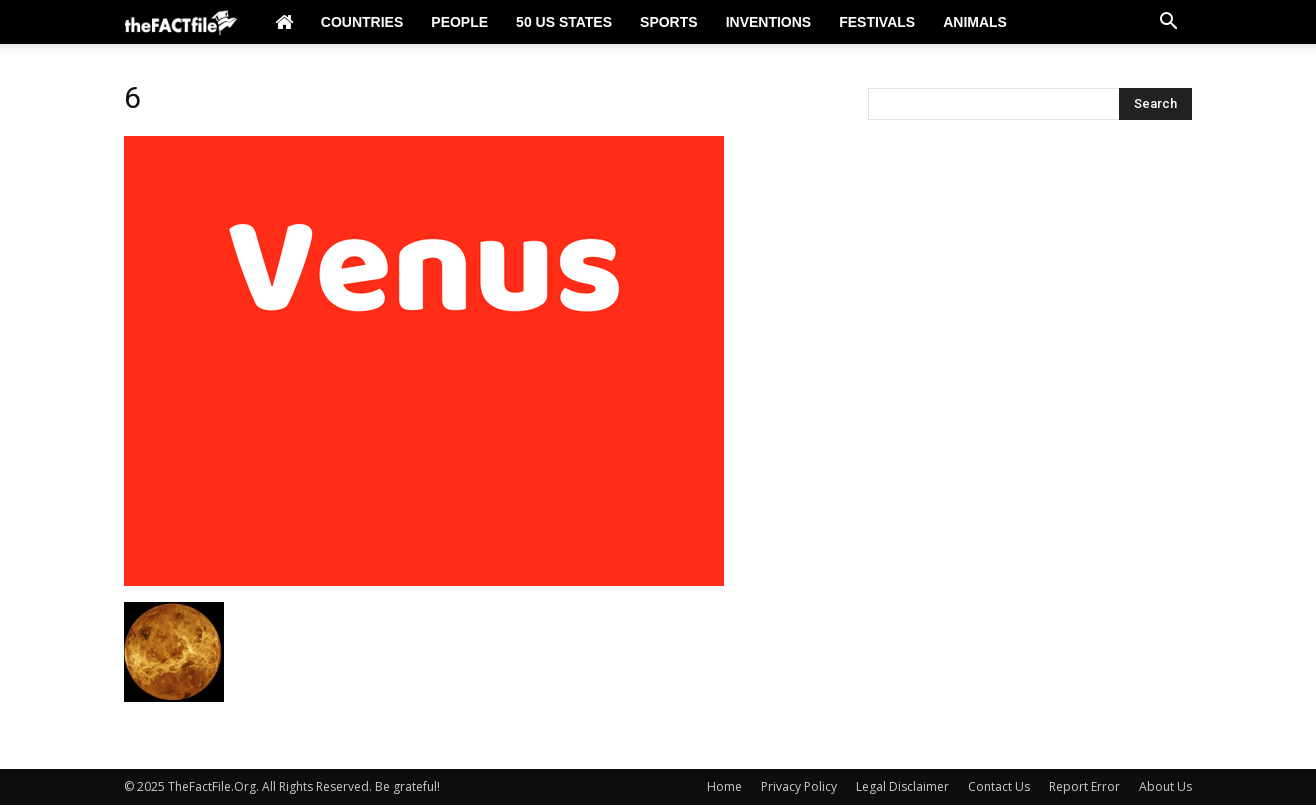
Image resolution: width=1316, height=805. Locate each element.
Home (724, 786)
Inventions (769, 22)
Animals (975, 22)
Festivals (877, 22)
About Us (1165, 786)
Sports (669, 22)
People (459, 22)
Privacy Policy (799, 786)
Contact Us (999, 786)
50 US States (564, 22)
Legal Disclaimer (902, 786)
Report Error (1084, 786)
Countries (362, 22)
